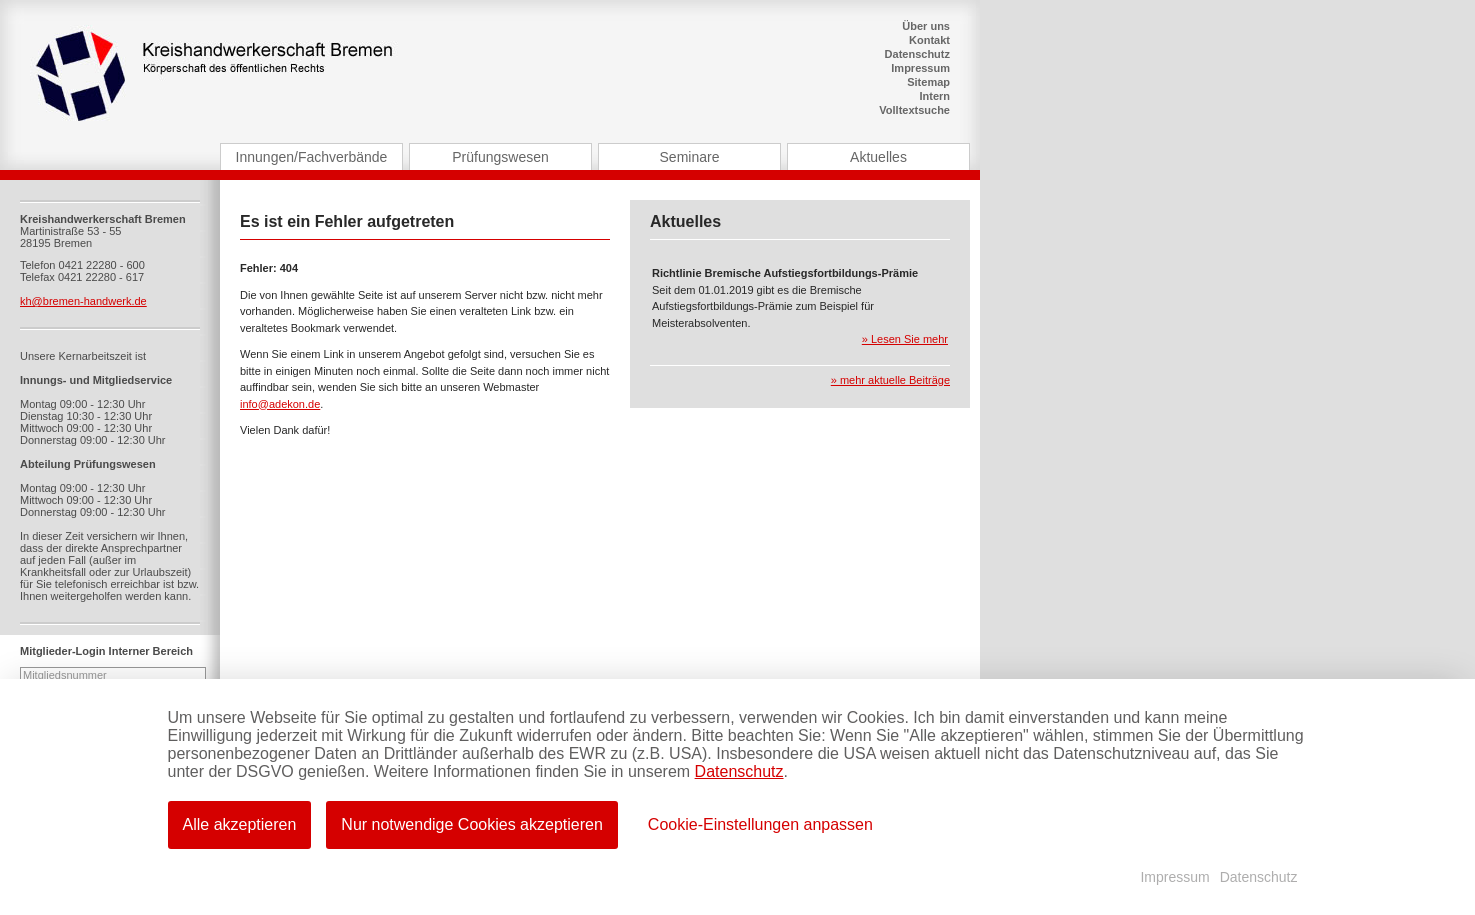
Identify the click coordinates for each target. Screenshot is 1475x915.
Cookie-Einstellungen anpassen (760, 824)
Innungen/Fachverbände (312, 157)
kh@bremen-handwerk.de (83, 301)
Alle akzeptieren (240, 824)
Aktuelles (878, 157)
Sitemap (928, 82)
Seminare (690, 157)
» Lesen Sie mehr (905, 339)
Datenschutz (917, 54)
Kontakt (929, 40)
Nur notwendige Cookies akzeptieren (471, 824)
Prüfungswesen (500, 157)
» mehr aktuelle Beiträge (890, 380)
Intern (934, 96)
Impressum (920, 68)
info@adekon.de (280, 404)
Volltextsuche (914, 110)
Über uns (926, 26)
